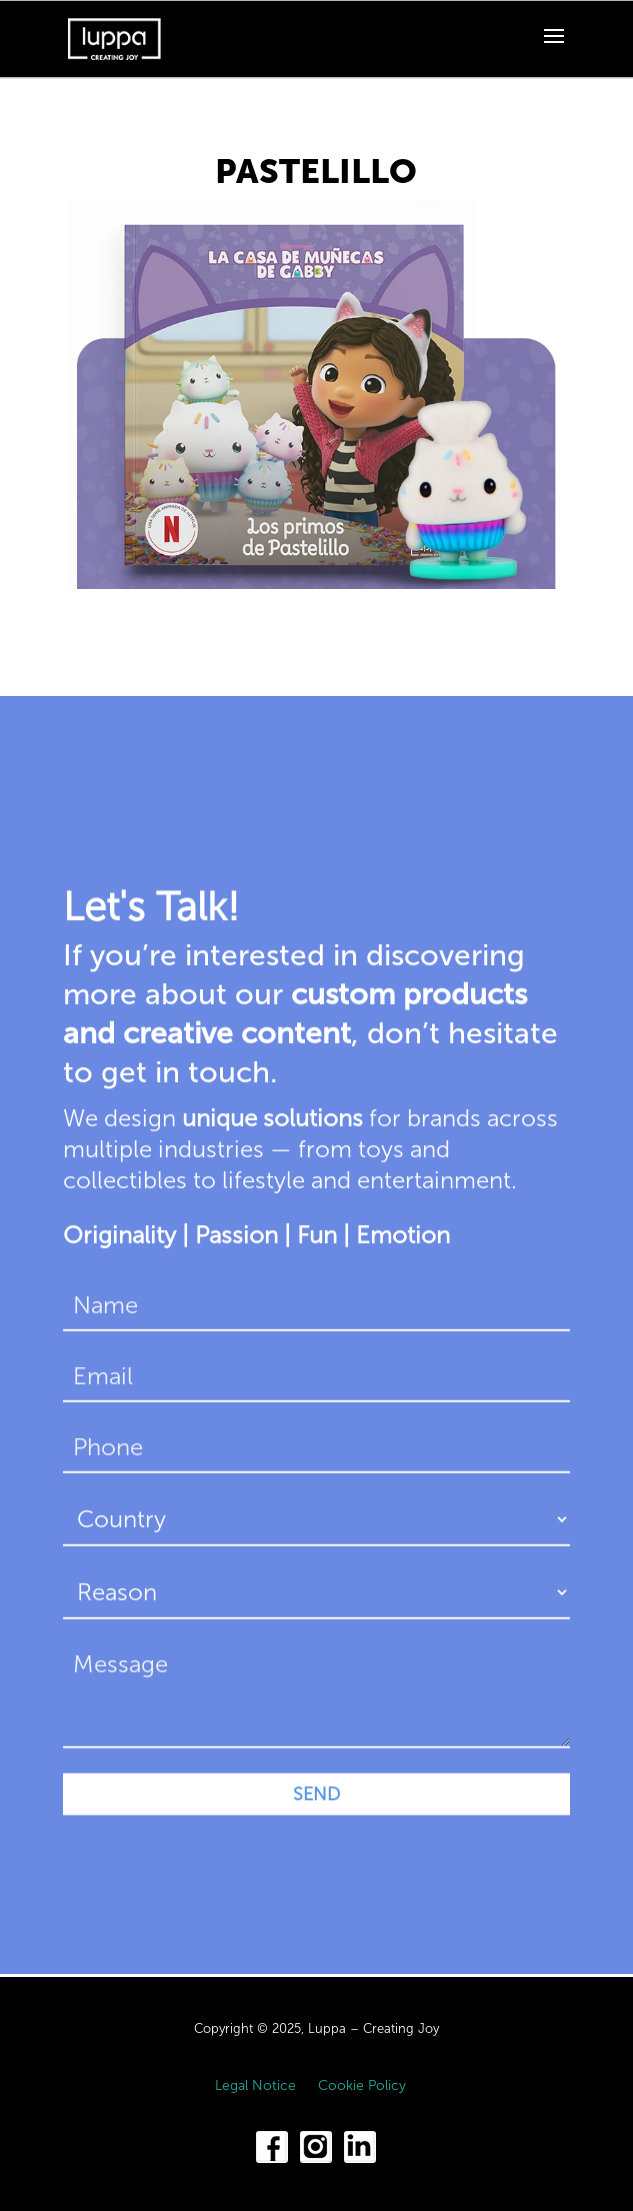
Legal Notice (255, 2086)
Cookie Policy (362, 2086)
